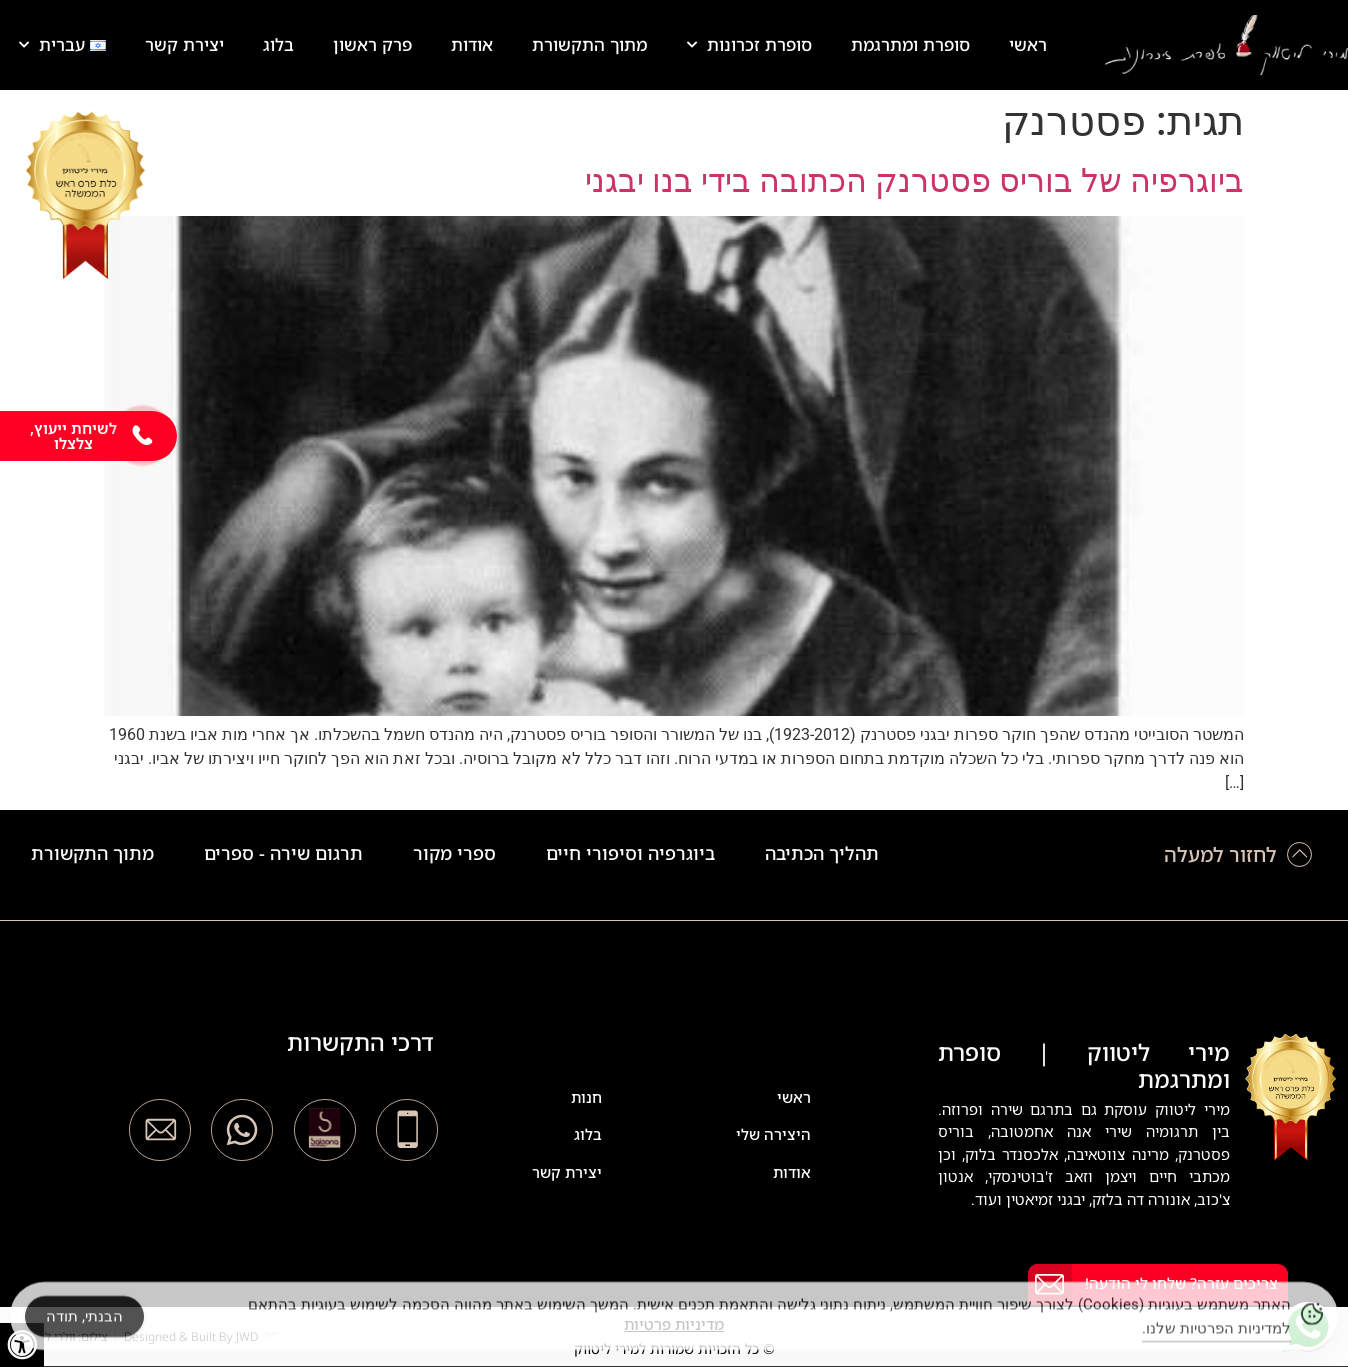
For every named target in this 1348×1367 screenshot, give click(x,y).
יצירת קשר (184, 44)
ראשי (1028, 44)
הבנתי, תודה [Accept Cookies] (84, 1325)
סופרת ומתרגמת (910, 44)
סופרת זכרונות (749, 45)
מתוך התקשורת (589, 44)
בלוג (278, 44)
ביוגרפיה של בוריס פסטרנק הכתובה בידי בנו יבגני (914, 181)
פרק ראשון (372, 44)
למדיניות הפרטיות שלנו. (1216, 1338)
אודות (472, 44)
